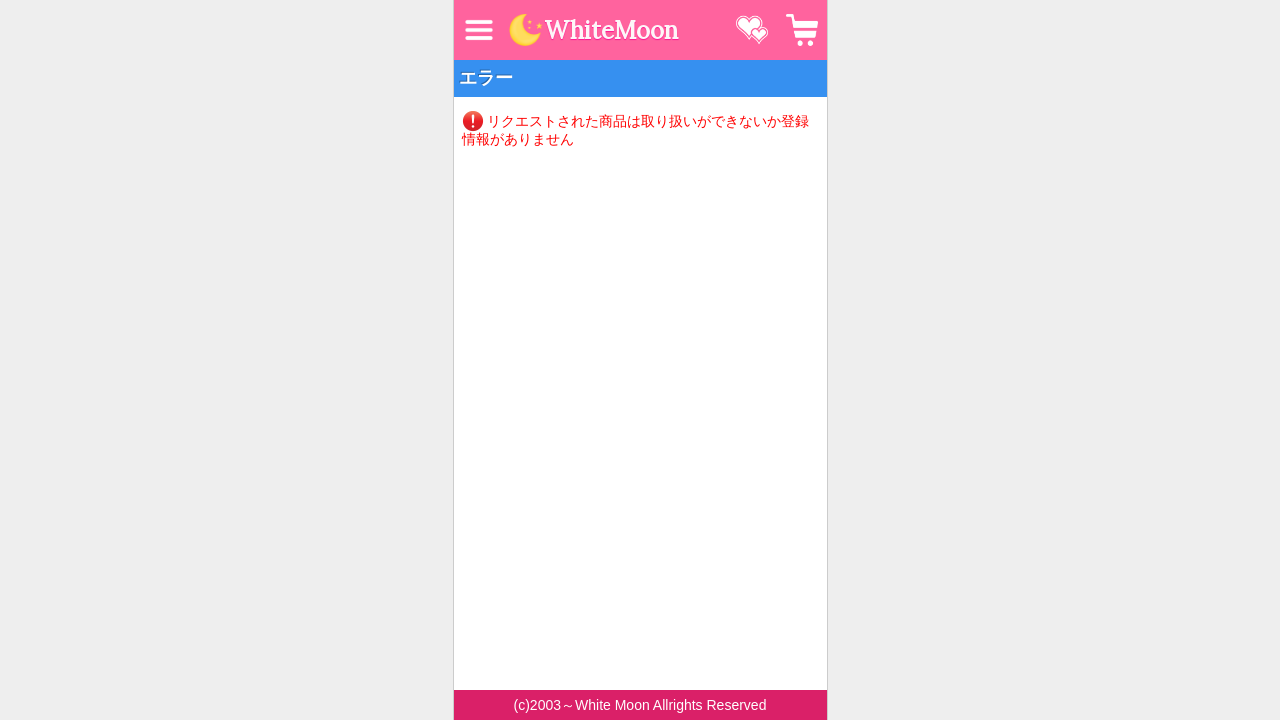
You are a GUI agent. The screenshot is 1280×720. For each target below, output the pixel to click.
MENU (479, 30)
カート (802, 30)
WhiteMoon (611, 31)
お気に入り (752, 30)
